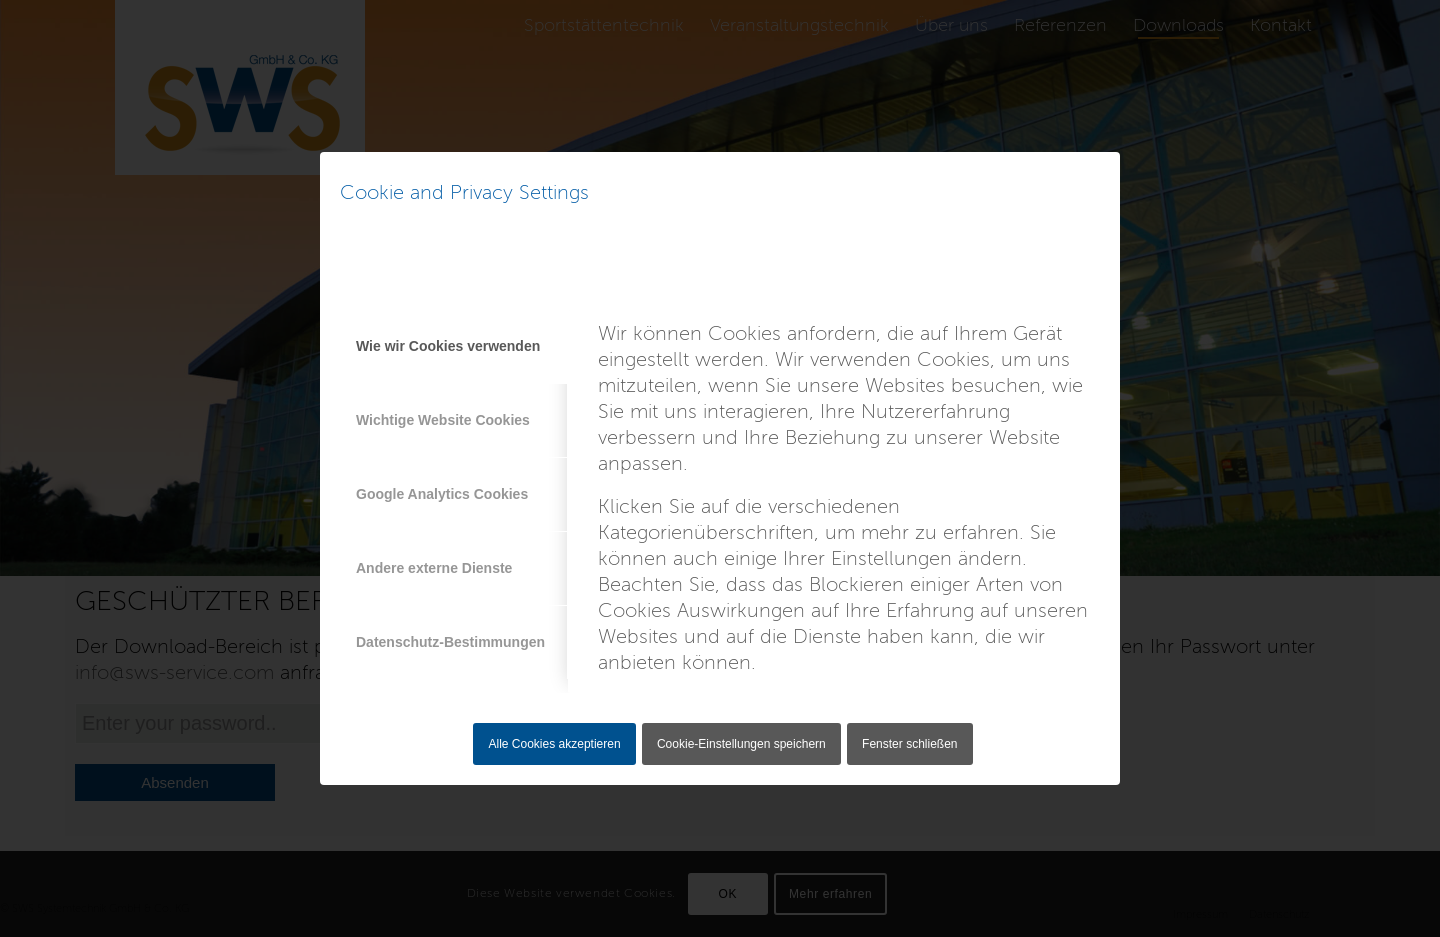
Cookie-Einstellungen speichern (741, 744)
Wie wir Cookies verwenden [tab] (448, 346)
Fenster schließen (909, 744)
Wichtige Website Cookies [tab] (443, 420)
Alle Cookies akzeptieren (555, 744)
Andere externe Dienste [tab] (434, 568)
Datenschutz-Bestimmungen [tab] (450, 642)
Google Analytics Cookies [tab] (442, 494)
